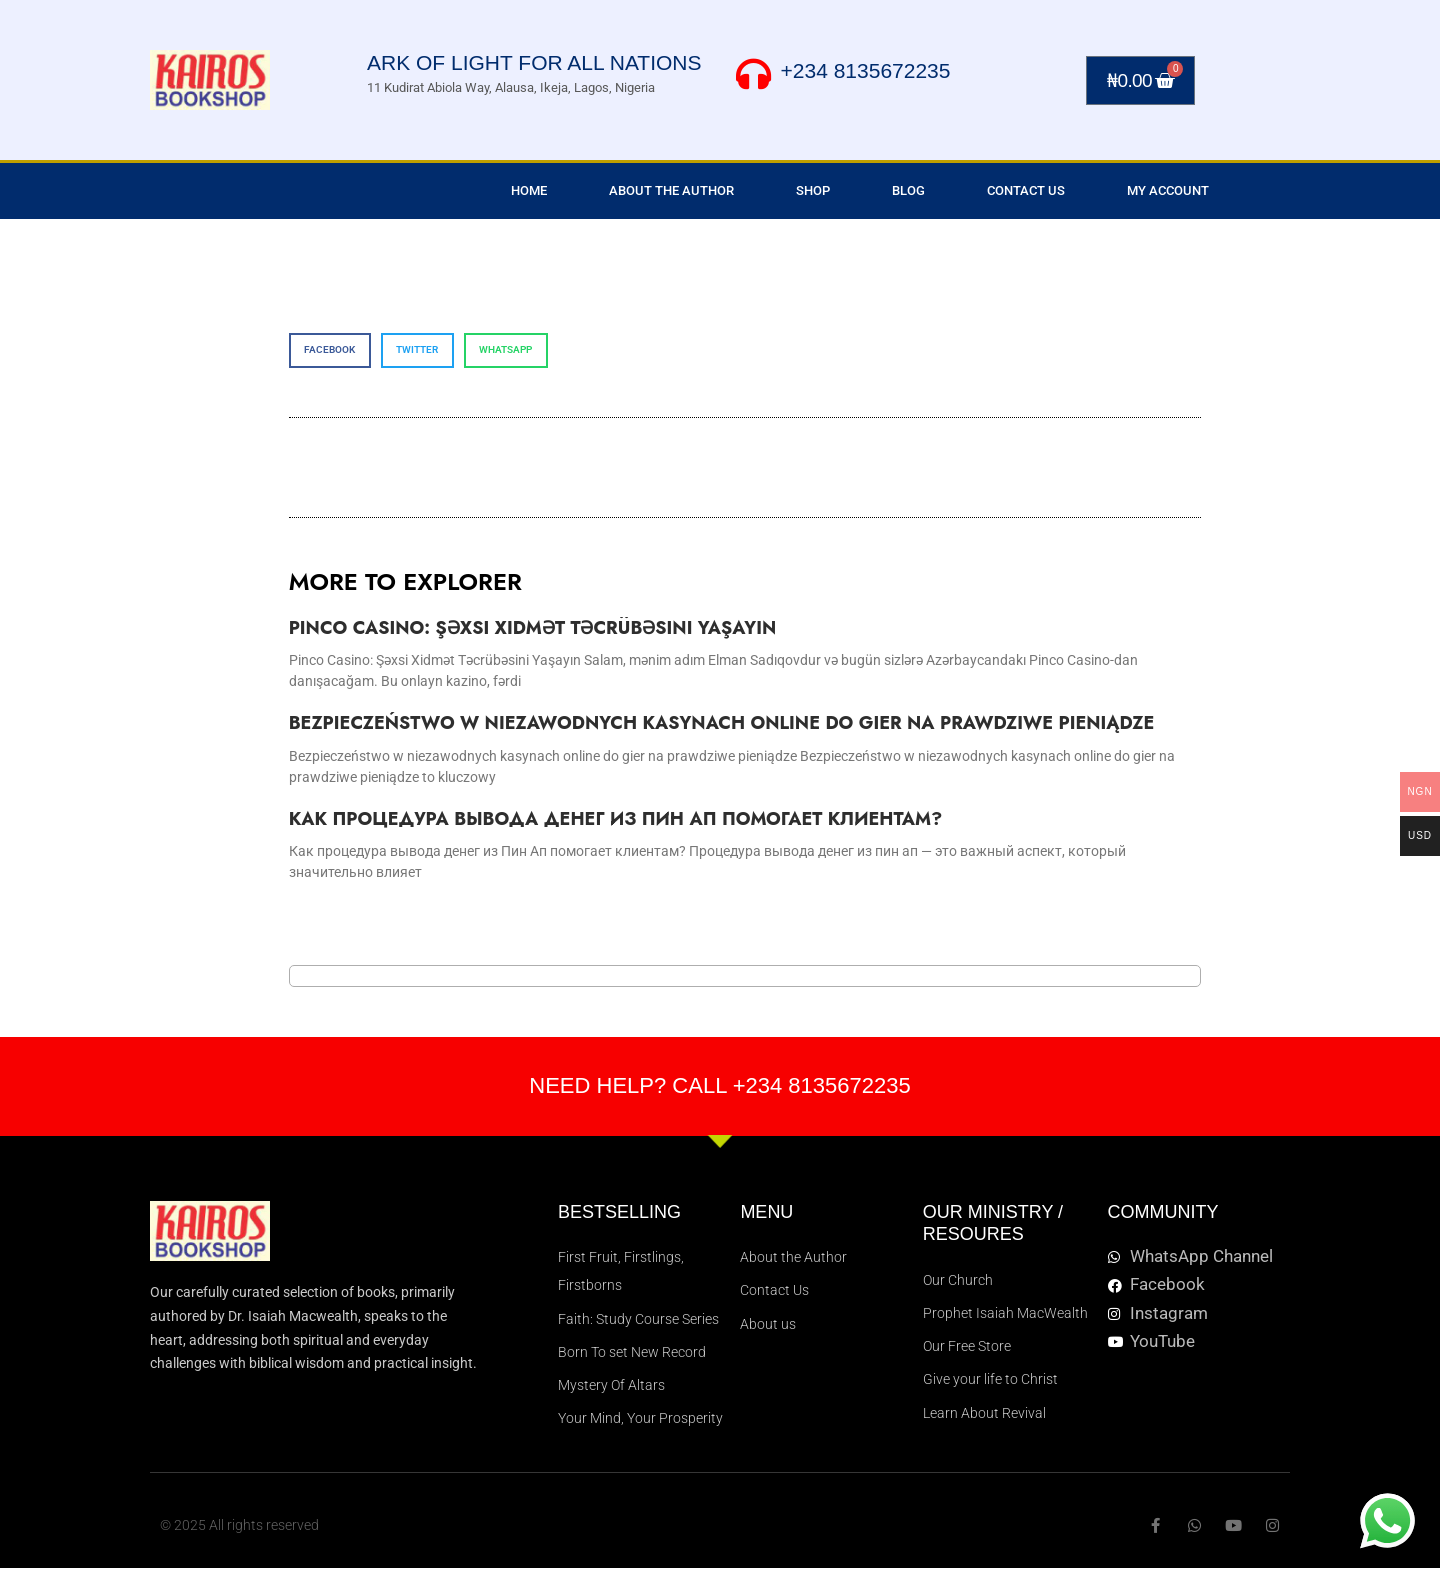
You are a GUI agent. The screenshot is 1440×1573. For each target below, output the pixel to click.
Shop (813, 190)
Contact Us (1026, 190)
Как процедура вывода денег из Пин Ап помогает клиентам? (616, 819)
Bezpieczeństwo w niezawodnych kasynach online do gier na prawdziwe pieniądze (722, 723)
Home (529, 190)
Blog (908, 190)
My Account (1168, 190)
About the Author (671, 190)
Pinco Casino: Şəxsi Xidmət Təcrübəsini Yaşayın (533, 628)
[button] (330, 350)
